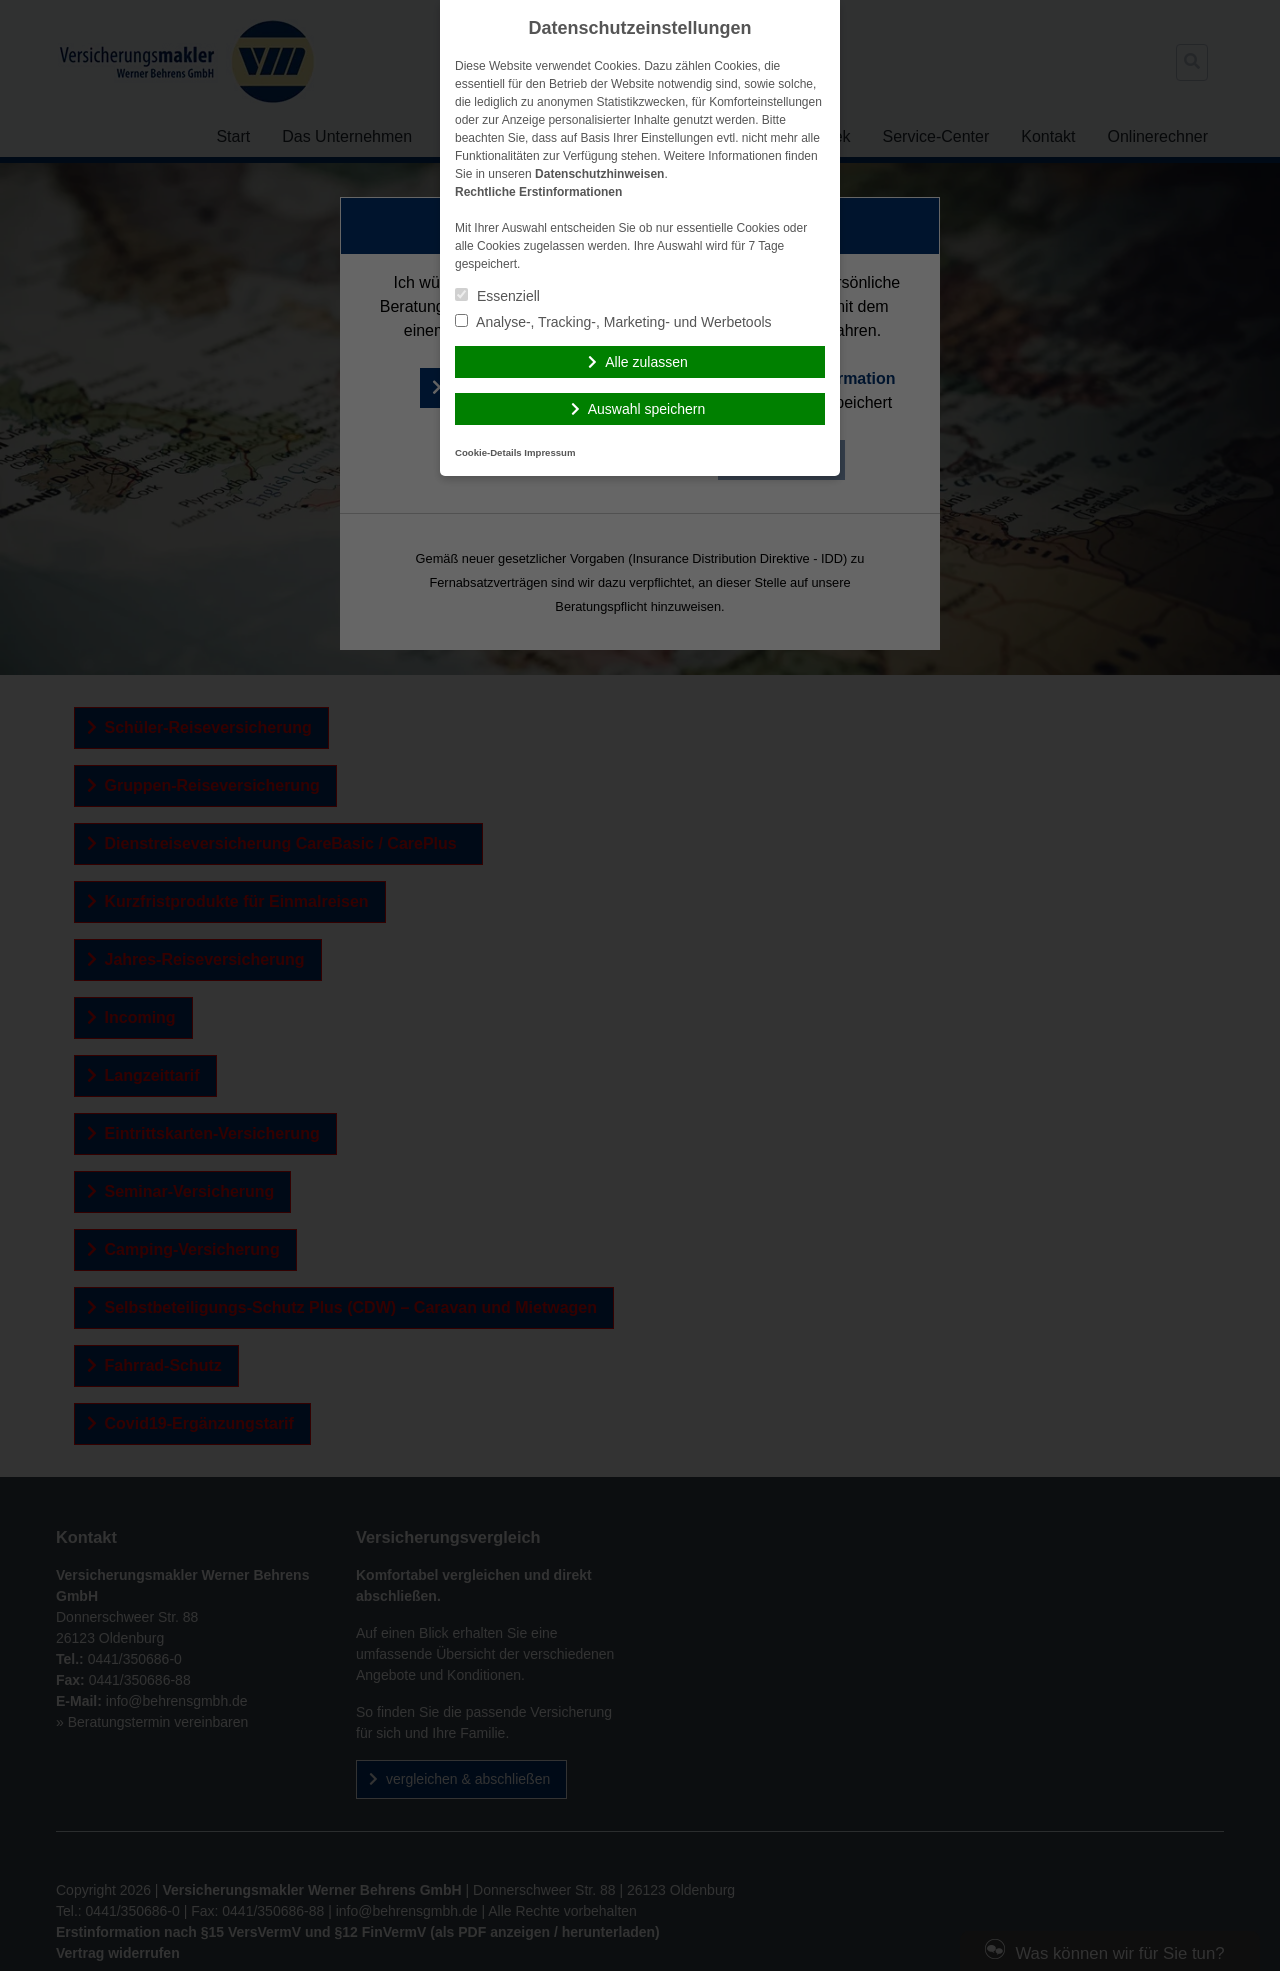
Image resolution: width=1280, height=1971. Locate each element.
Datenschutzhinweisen (599, 174)
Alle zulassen (646, 362)
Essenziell (497, 296)
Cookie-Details (488, 452)
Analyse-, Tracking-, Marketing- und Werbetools (613, 322)
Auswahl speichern (647, 409)
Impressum (549, 452)
